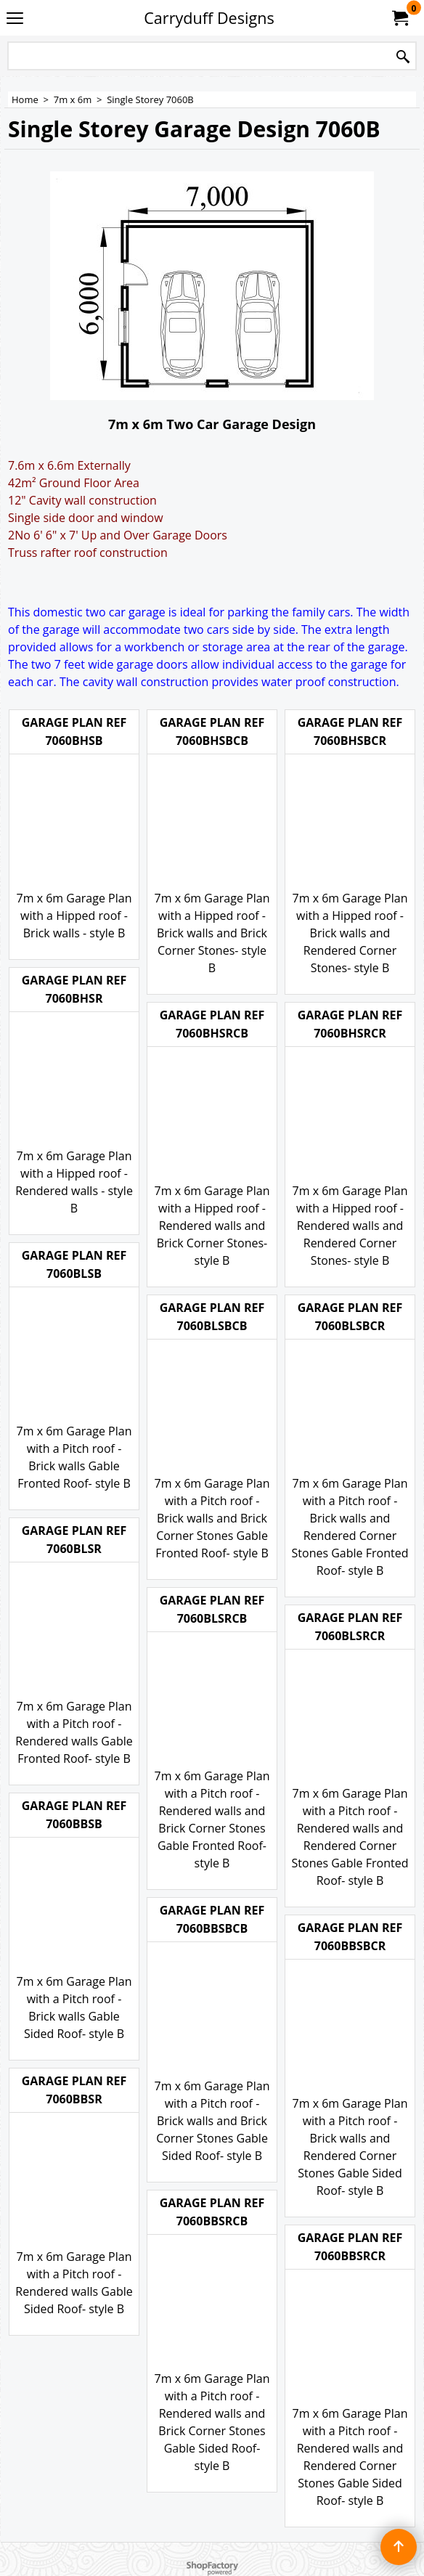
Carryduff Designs (209, 17)
